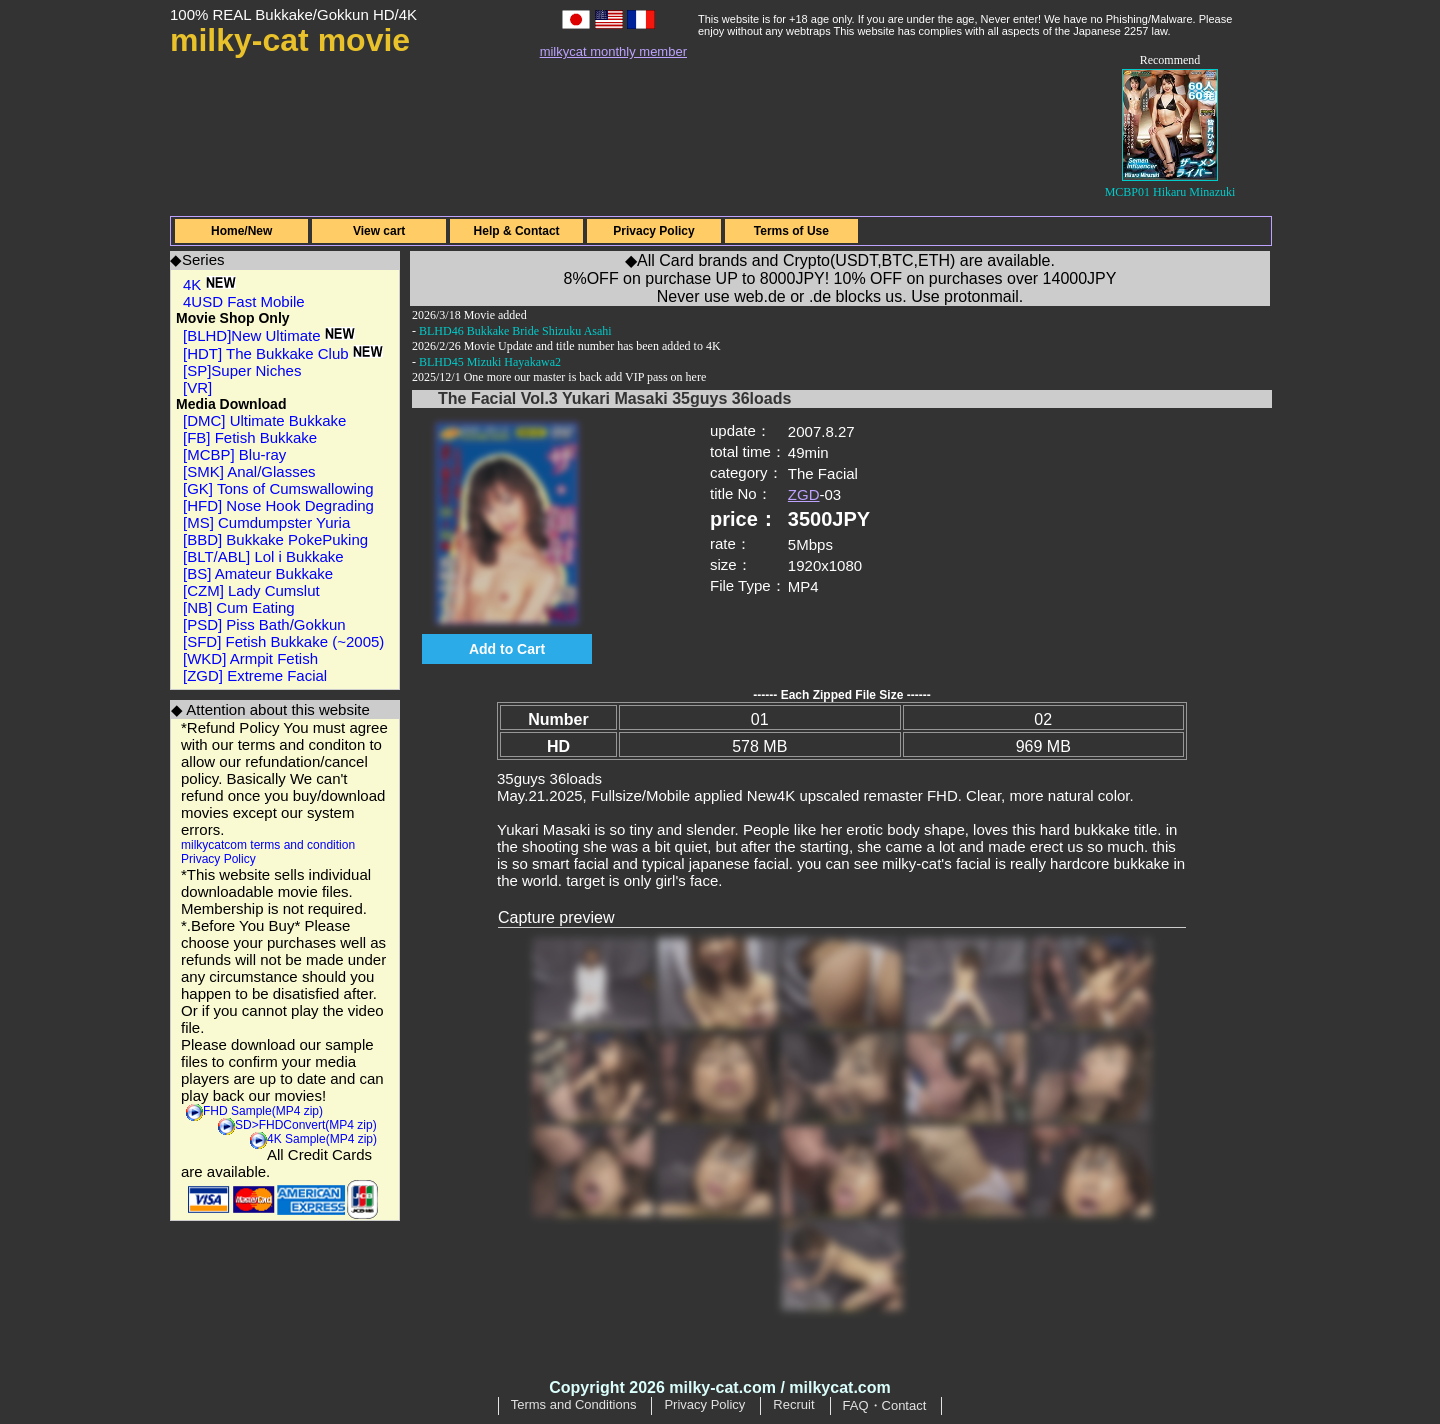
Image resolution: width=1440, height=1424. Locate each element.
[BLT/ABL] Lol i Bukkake (263, 556)
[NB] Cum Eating (239, 607)
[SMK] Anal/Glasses (249, 471)
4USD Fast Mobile (244, 301)
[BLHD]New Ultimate (269, 335)
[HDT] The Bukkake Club (283, 353)
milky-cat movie (290, 40)
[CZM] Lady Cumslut (251, 590)
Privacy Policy (653, 231)
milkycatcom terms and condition (268, 845)
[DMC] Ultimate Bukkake (264, 420)
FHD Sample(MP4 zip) (263, 1111)
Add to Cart (507, 649)
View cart (379, 231)
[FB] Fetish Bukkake (250, 437)
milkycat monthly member (613, 51)
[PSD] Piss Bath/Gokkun (264, 624)
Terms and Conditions (574, 1404)
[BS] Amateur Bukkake (258, 573)
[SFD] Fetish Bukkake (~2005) (283, 641)
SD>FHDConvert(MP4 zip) (306, 1125)
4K (209, 284)
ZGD (804, 494)
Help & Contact (517, 231)
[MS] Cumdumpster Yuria (266, 522)
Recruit (793, 1404)
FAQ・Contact (885, 1405)
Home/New (241, 231)
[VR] (197, 387)
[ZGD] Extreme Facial (255, 675)
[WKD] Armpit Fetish (250, 658)
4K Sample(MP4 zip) (322, 1139)
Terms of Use (791, 231)
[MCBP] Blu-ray (234, 454)
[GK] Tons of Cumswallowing (278, 488)
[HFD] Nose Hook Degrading (278, 505)
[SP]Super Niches (242, 370)
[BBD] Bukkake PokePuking (275, 539)
